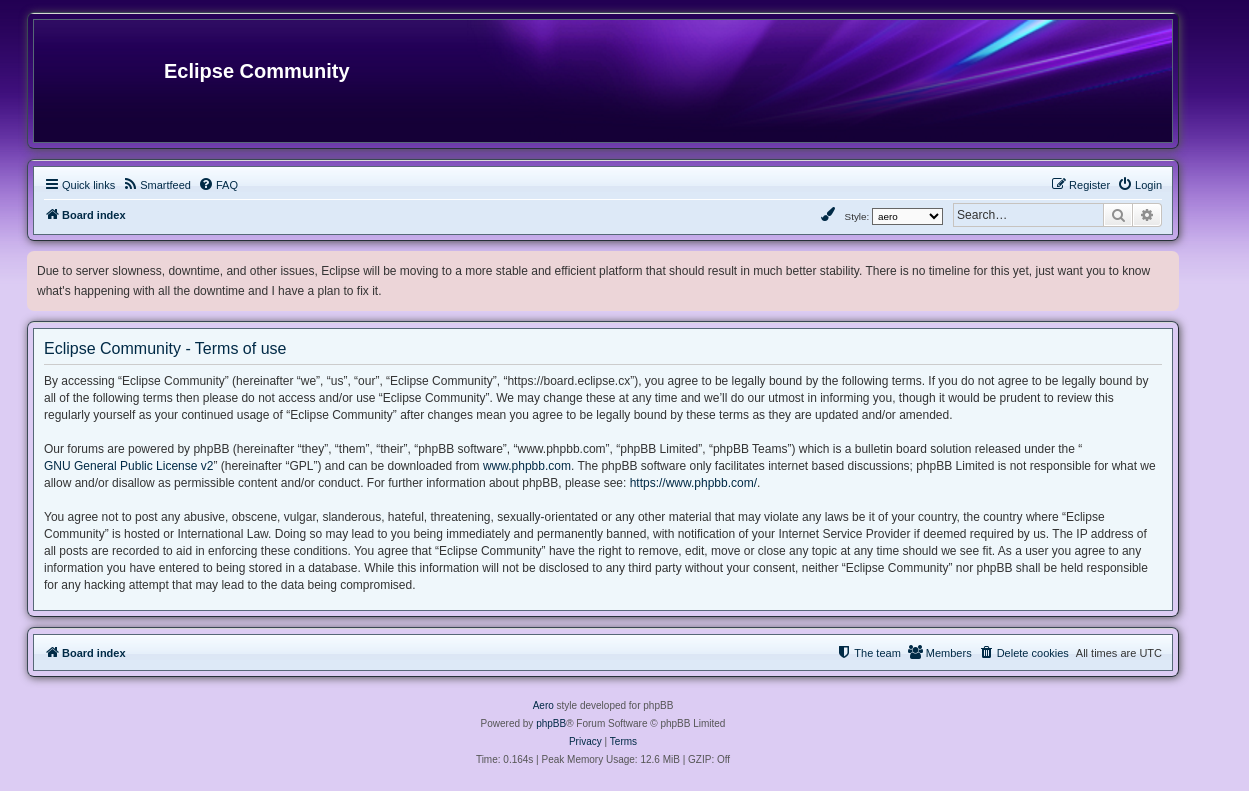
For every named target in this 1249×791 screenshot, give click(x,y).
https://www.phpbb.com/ (693, 483)
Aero (543, 705)
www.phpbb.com (527, 466)
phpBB (551, 723)
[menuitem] (156, 185)
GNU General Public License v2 (128, 466)
